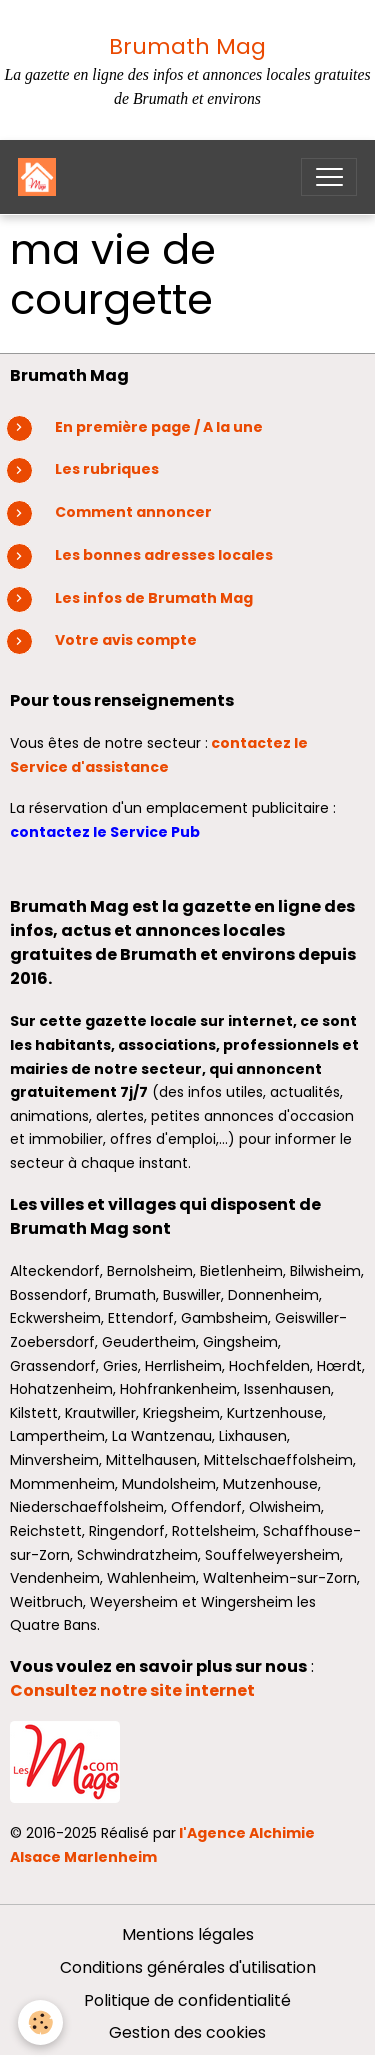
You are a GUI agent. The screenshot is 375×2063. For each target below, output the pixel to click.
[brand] (41, 177)
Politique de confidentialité (187, 2000)
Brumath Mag (187, 46)
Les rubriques (107, 469)
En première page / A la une (159, 427)
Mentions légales (188, 1934)
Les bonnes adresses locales (164, 555)
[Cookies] (40, 2022)
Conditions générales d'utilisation (188, 1967)
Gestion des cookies (187, 2032)
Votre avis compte (126, 640)
